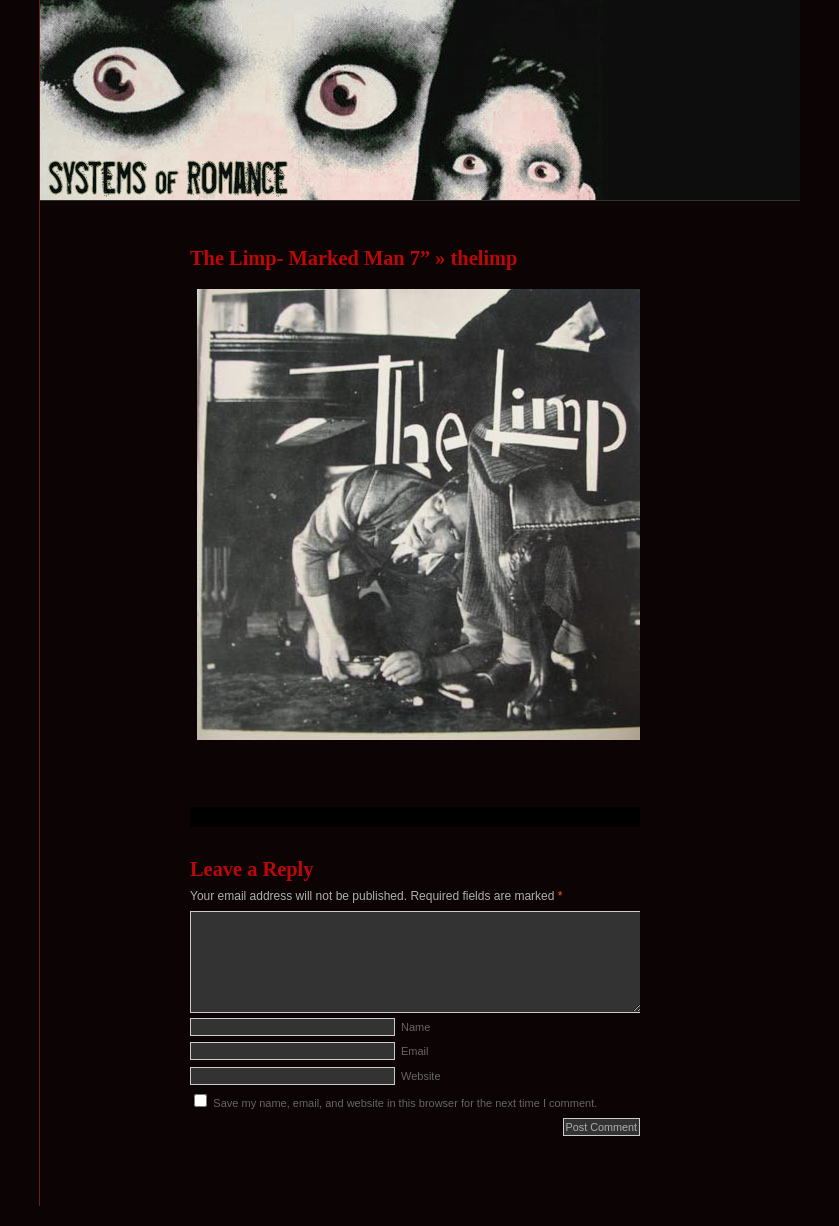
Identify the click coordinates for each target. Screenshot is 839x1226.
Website (421, 1076)
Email (415, 1051)
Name (415, 1027)
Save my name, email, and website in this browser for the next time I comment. (405, 1103)
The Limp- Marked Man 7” (310, 258)
